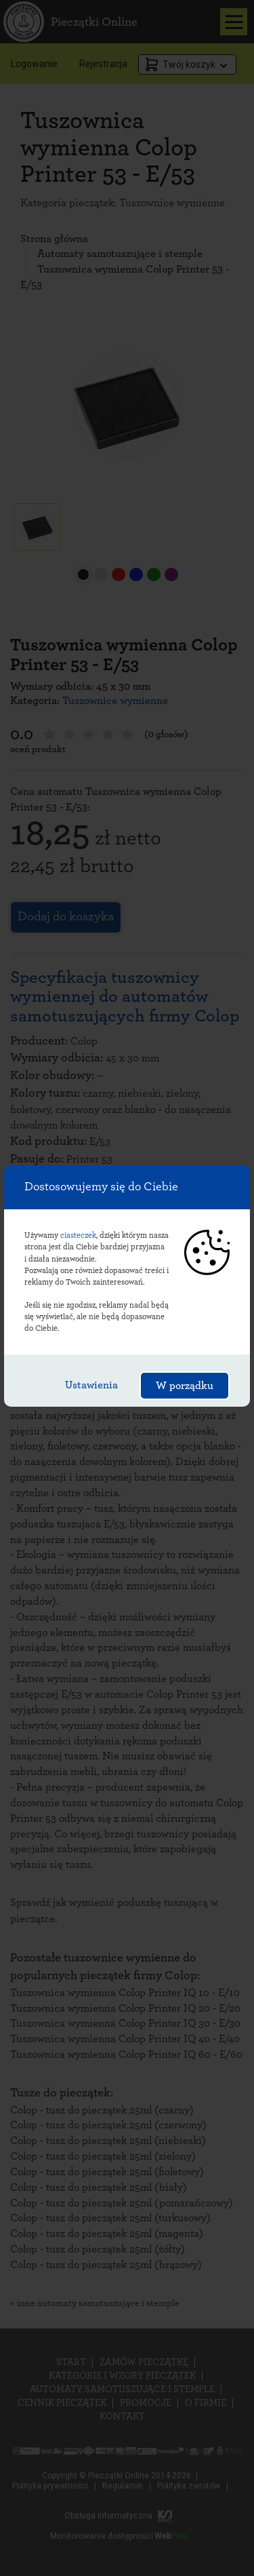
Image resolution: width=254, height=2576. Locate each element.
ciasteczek (78, 1235)
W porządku (184, 1385)
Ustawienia (91, 1385)
